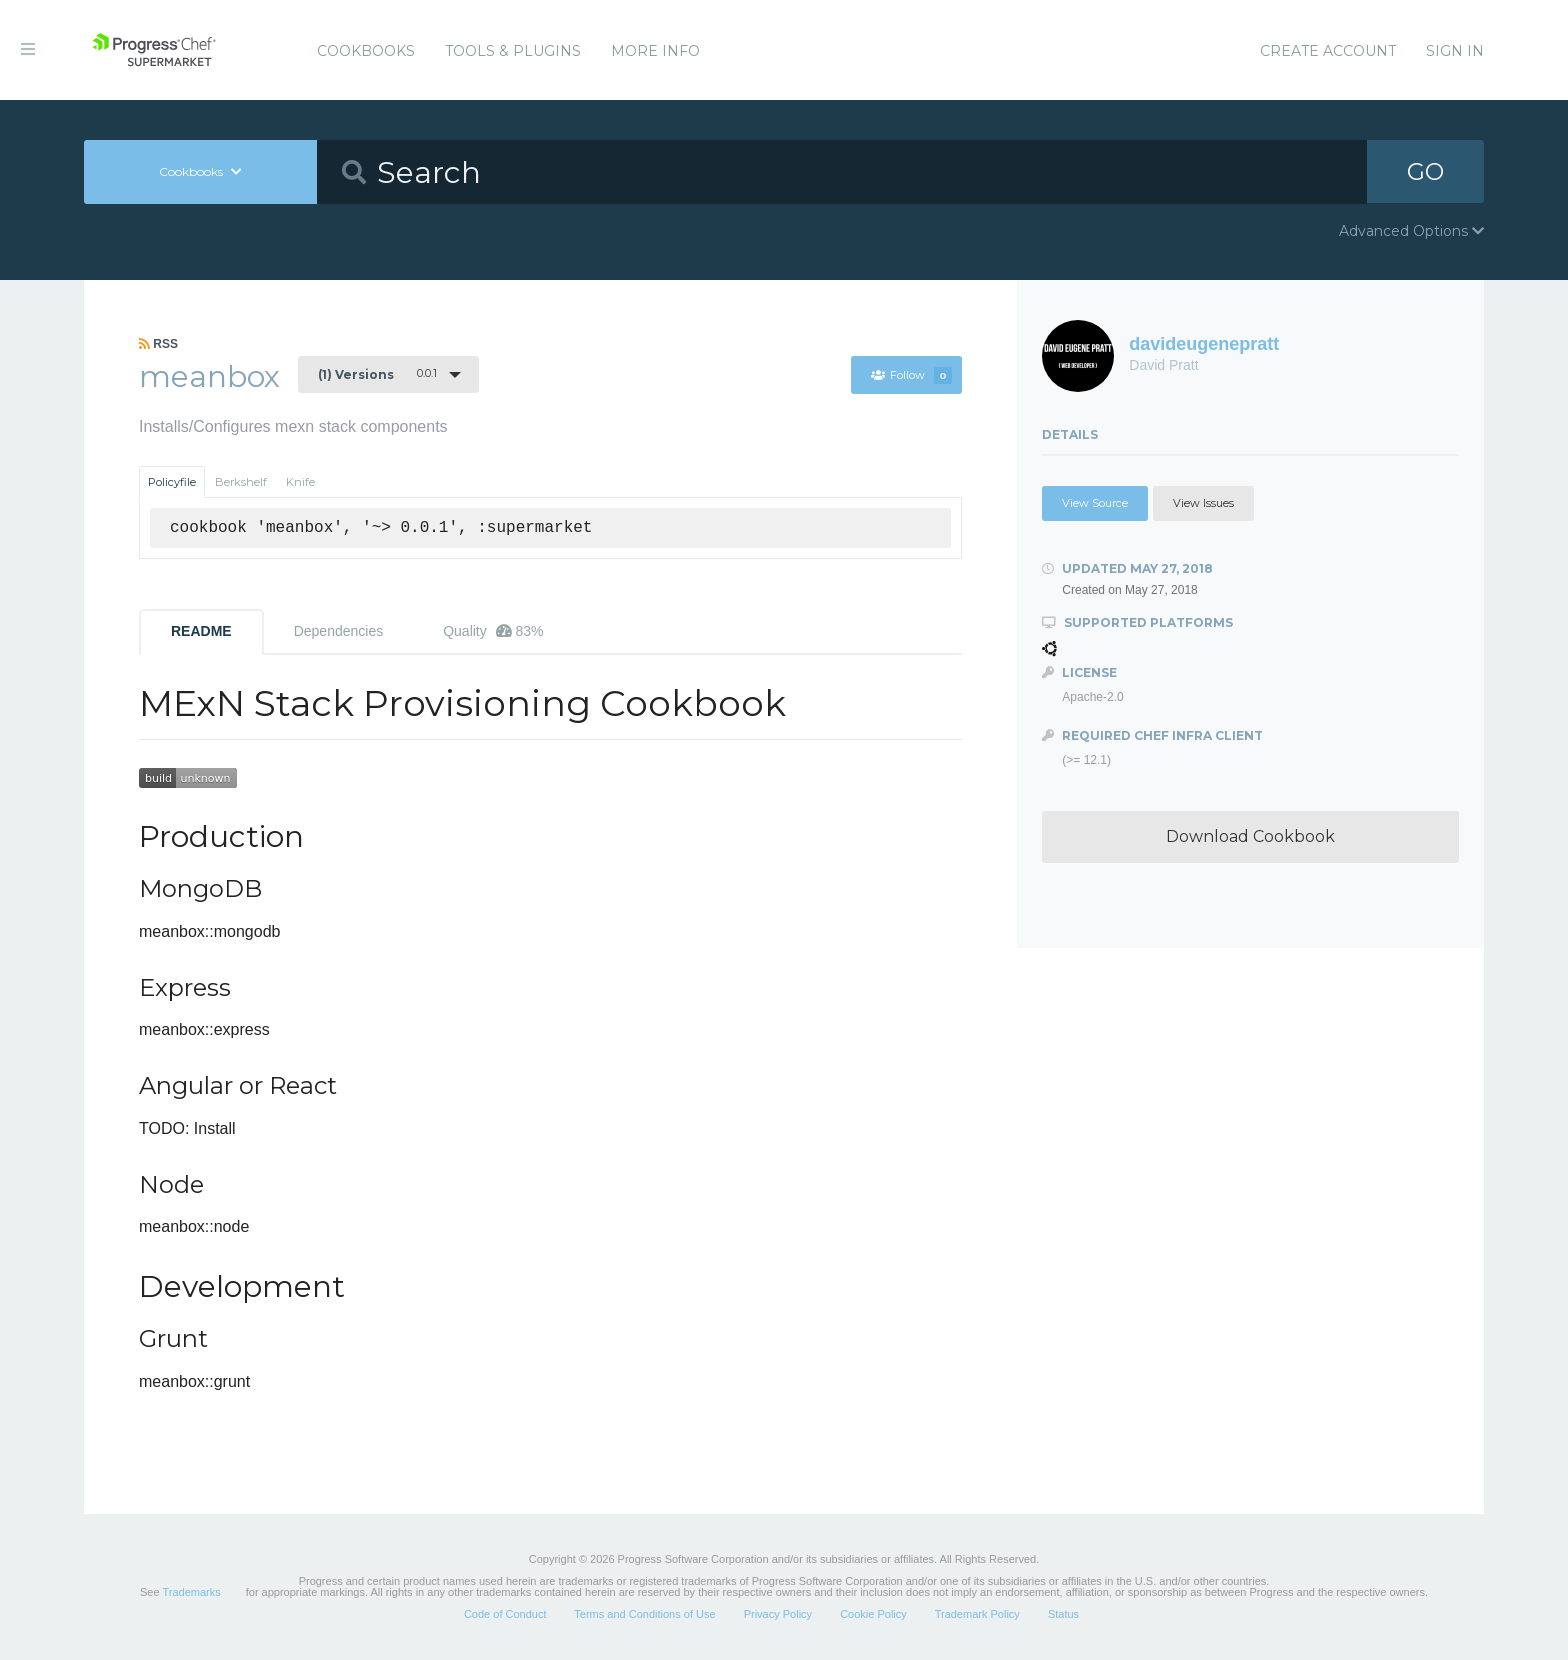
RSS (158, 344)
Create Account (1328, 51)
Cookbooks (366, 51)
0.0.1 (377, 374)
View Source (1095, 503)
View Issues (1203, 503)
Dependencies (339, 631)
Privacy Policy (778, 1614)
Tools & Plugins (513, 51)
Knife (300, 482)
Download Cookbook (1250, 836)
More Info (655, 51)
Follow (911, 375)
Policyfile (172, 482)
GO (1426, 171)
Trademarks (191, 1592)
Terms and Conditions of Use (644, 1614)
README (201, 631)
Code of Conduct (505, 1614)
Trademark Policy (977, 1614)
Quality (493, 631)
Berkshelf (241, 482)
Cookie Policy (873, 1614)
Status (1063, 1614)
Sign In (1455, 51)
